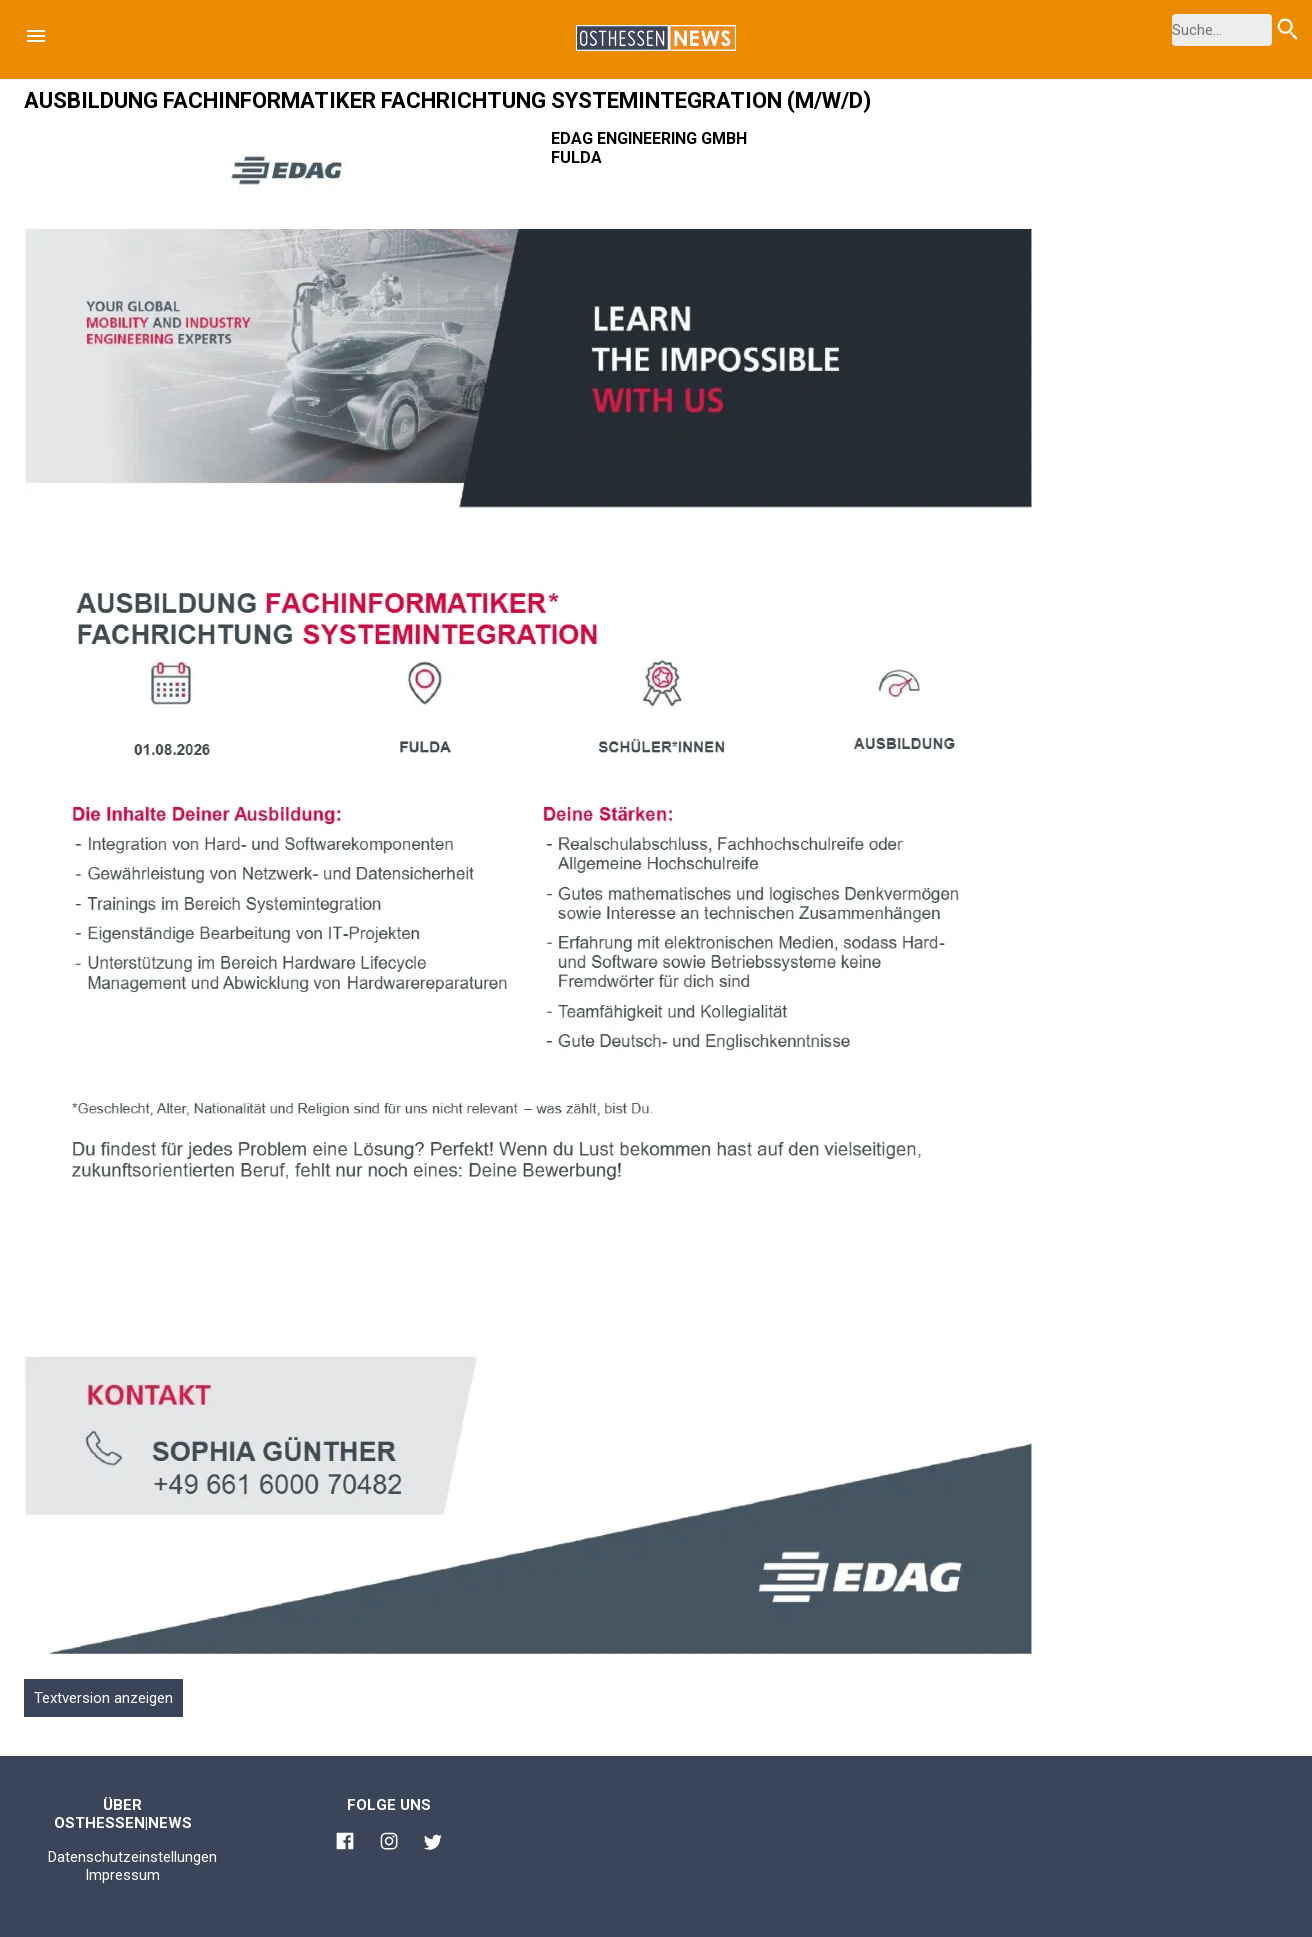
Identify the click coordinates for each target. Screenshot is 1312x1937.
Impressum (122, 1875)
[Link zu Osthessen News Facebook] (345, 1844)
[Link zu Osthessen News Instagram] (389, 1844)
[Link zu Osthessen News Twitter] (433, 1845)
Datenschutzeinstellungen (132, 1857)
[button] (36, 36)
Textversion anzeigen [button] (103, 1698)
